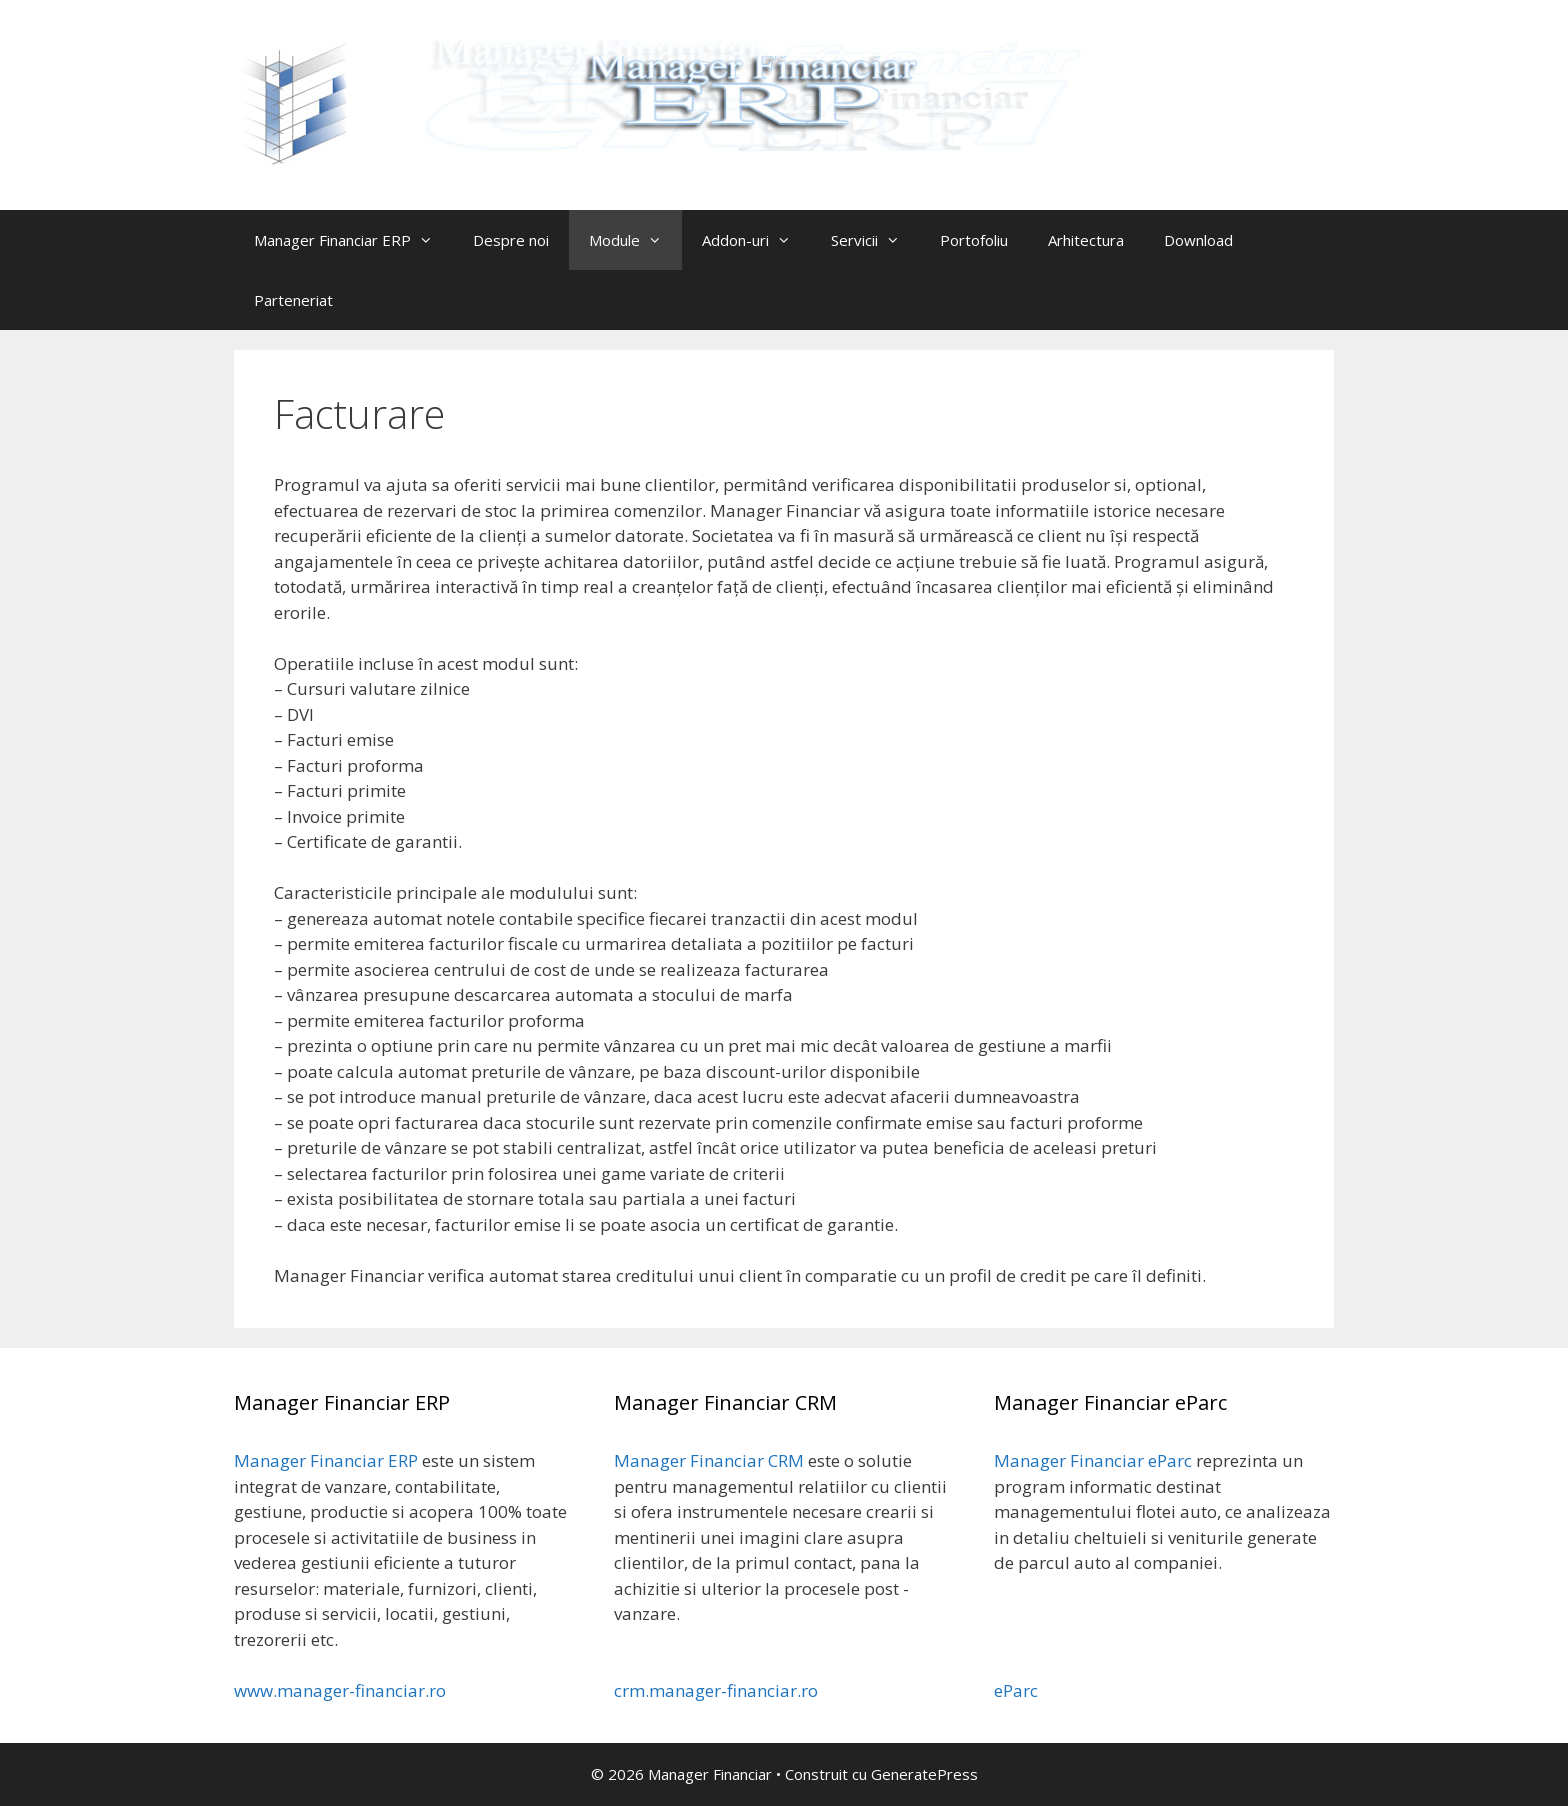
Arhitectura (1086, 240)
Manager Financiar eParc (1093, 1460)
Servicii (875, 240)
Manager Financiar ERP (353, 240)
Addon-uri (756, 240)
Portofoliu (974, 240)
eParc (1016, 1690)
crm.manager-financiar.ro (716, 1690)
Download (1198, 240)
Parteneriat (293, 300)
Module (635, 240)
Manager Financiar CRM (709, 1460)
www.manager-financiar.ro (340, 1690)
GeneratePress (924, 1774)
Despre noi (511, 240)
